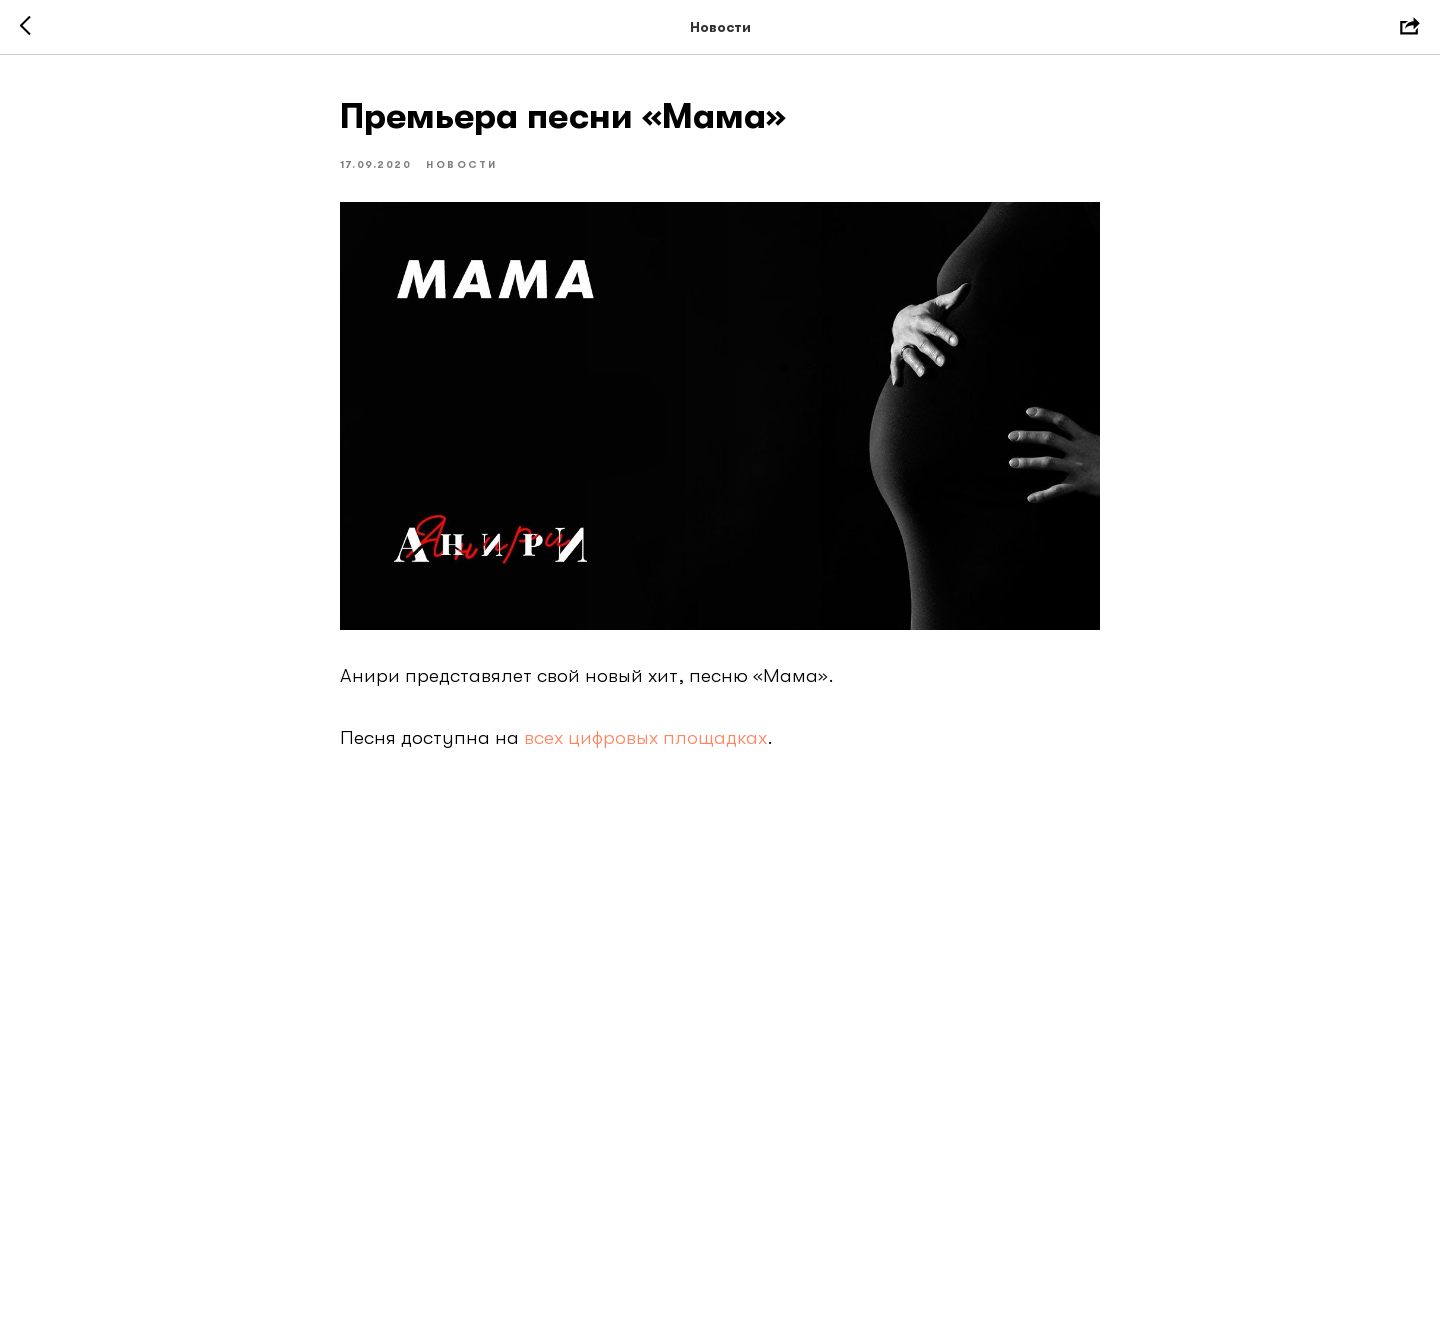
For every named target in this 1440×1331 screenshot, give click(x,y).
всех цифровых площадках (645, 737)
